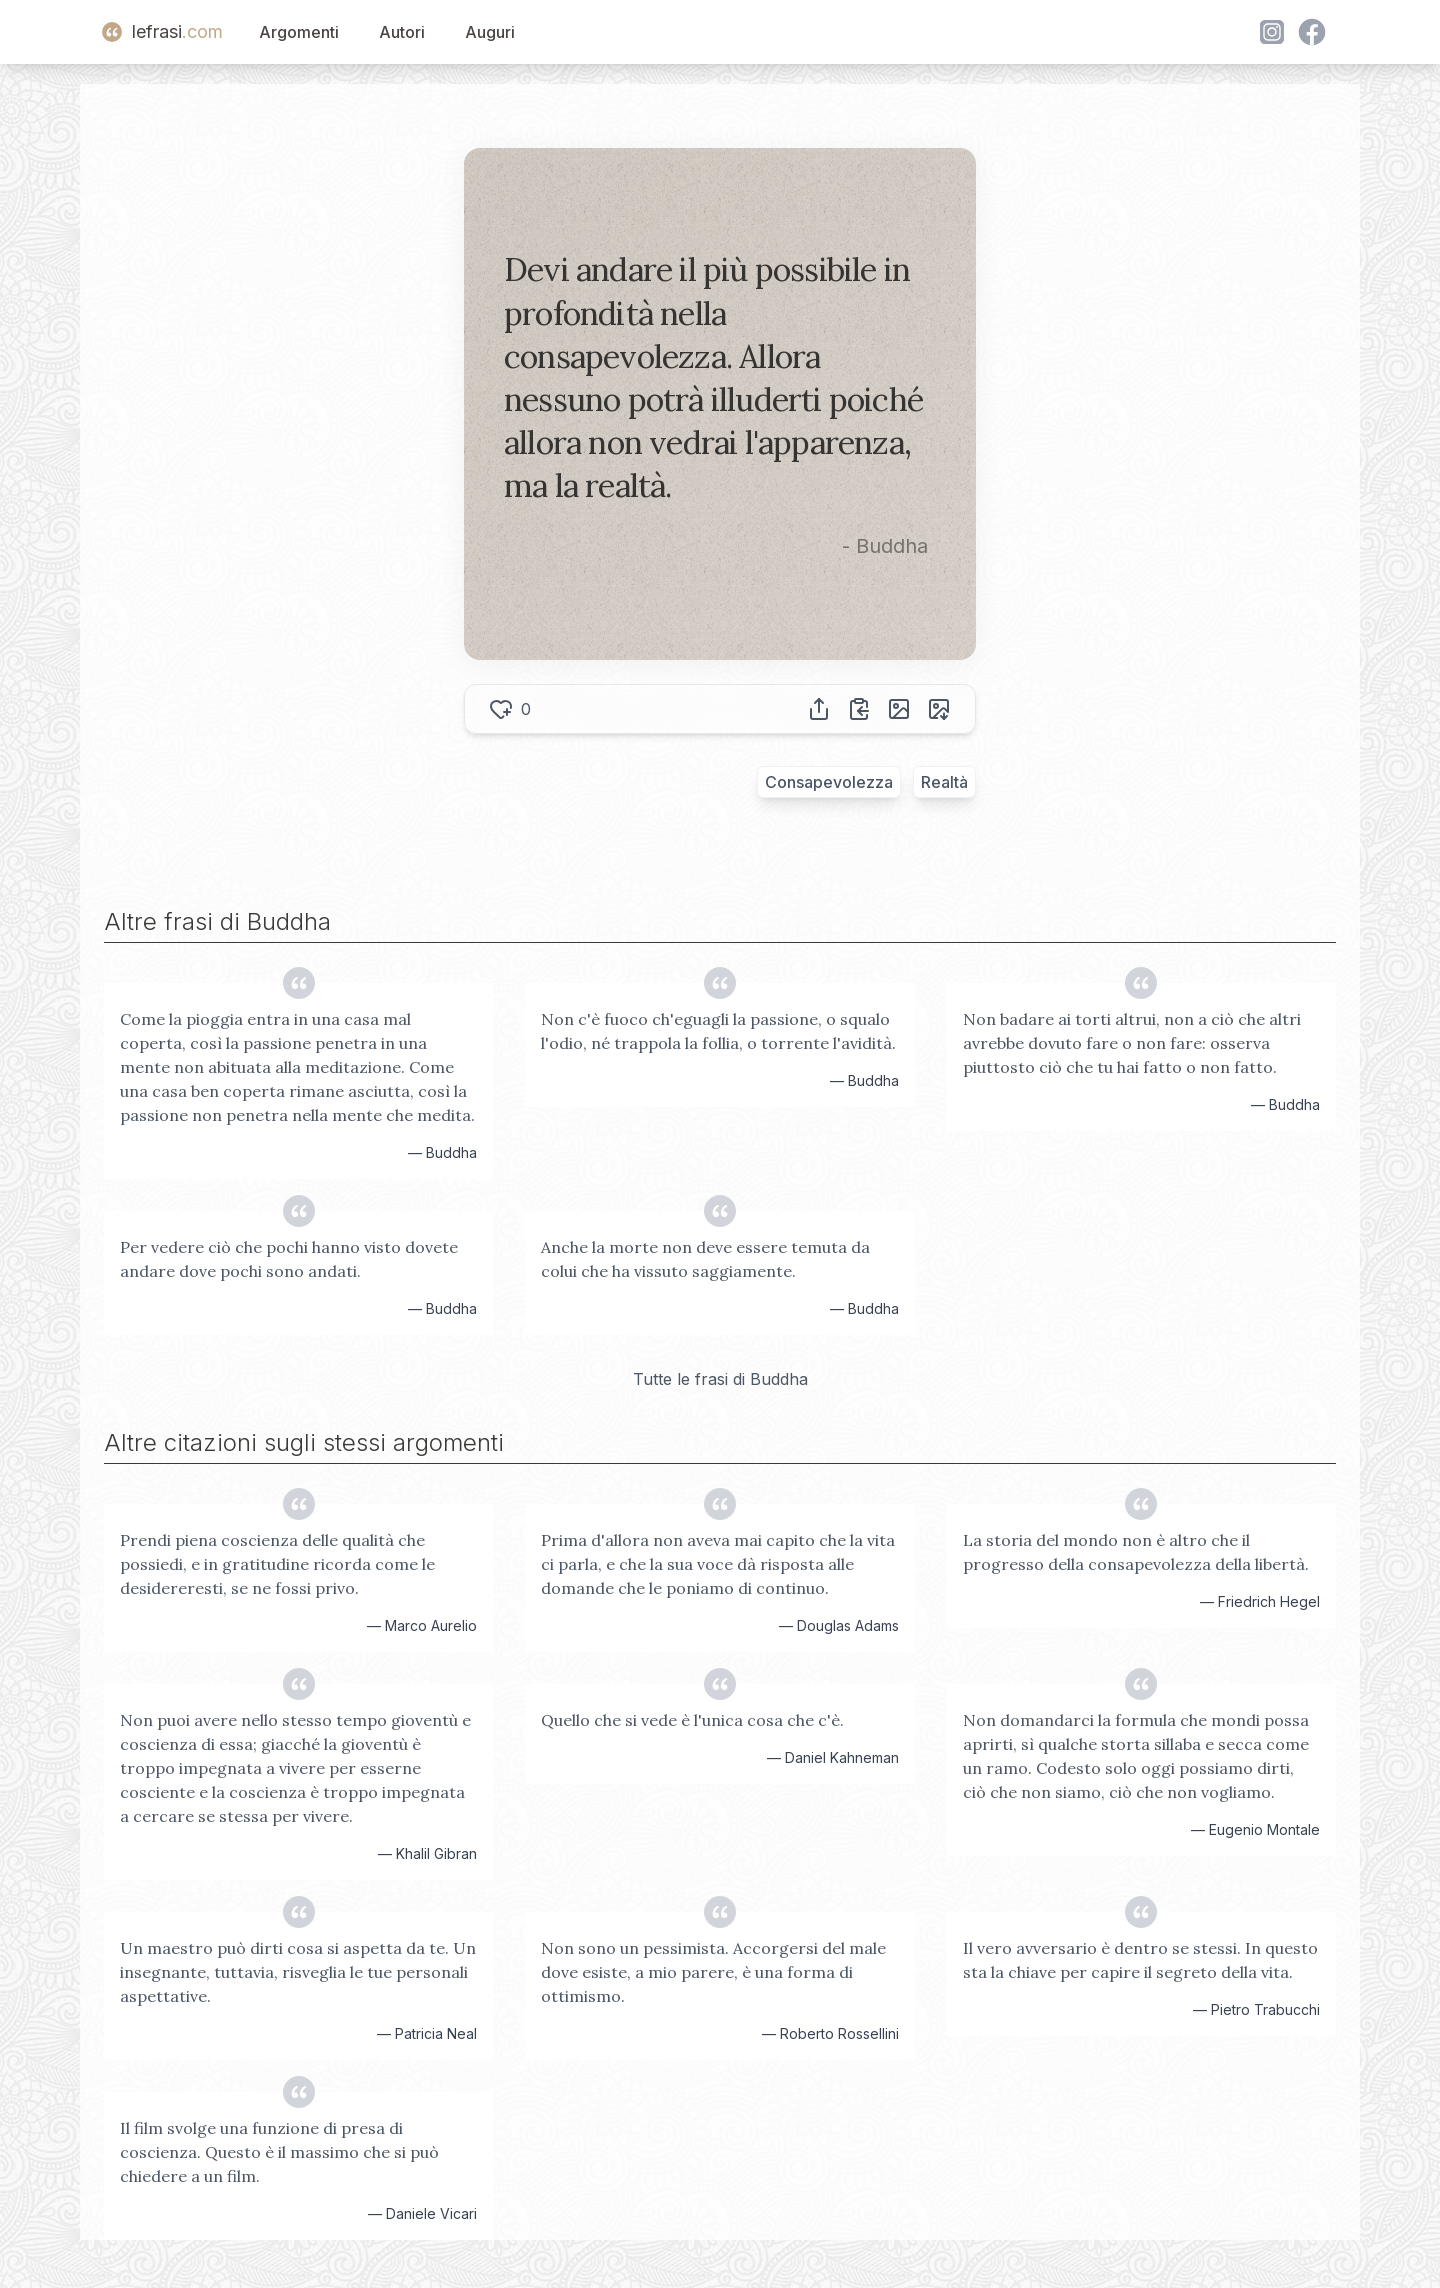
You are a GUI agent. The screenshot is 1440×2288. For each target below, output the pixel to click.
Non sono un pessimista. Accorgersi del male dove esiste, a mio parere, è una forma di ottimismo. (713, 1972)
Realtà (944, 782)
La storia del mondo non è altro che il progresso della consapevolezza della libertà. (1136, 1552)
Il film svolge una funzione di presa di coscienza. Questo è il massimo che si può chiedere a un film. (279, 2152)
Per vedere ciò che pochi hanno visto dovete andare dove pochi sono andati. (289, 1259)
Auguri (490, 32)
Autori (402, 32)
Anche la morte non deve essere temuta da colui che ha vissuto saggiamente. (705, 1259)
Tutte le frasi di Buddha (720, 1379)
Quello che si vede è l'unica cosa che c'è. (692, 1720)
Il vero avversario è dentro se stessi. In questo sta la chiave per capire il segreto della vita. (1140, 1960)
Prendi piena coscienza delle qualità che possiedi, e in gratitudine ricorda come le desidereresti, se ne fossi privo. (277, 1564)
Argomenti (299, 32)
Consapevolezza (829, 782)
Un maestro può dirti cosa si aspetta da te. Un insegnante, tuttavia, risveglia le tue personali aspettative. (298, 1972)
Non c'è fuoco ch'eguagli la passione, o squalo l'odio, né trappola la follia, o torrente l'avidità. (718, 1031)
